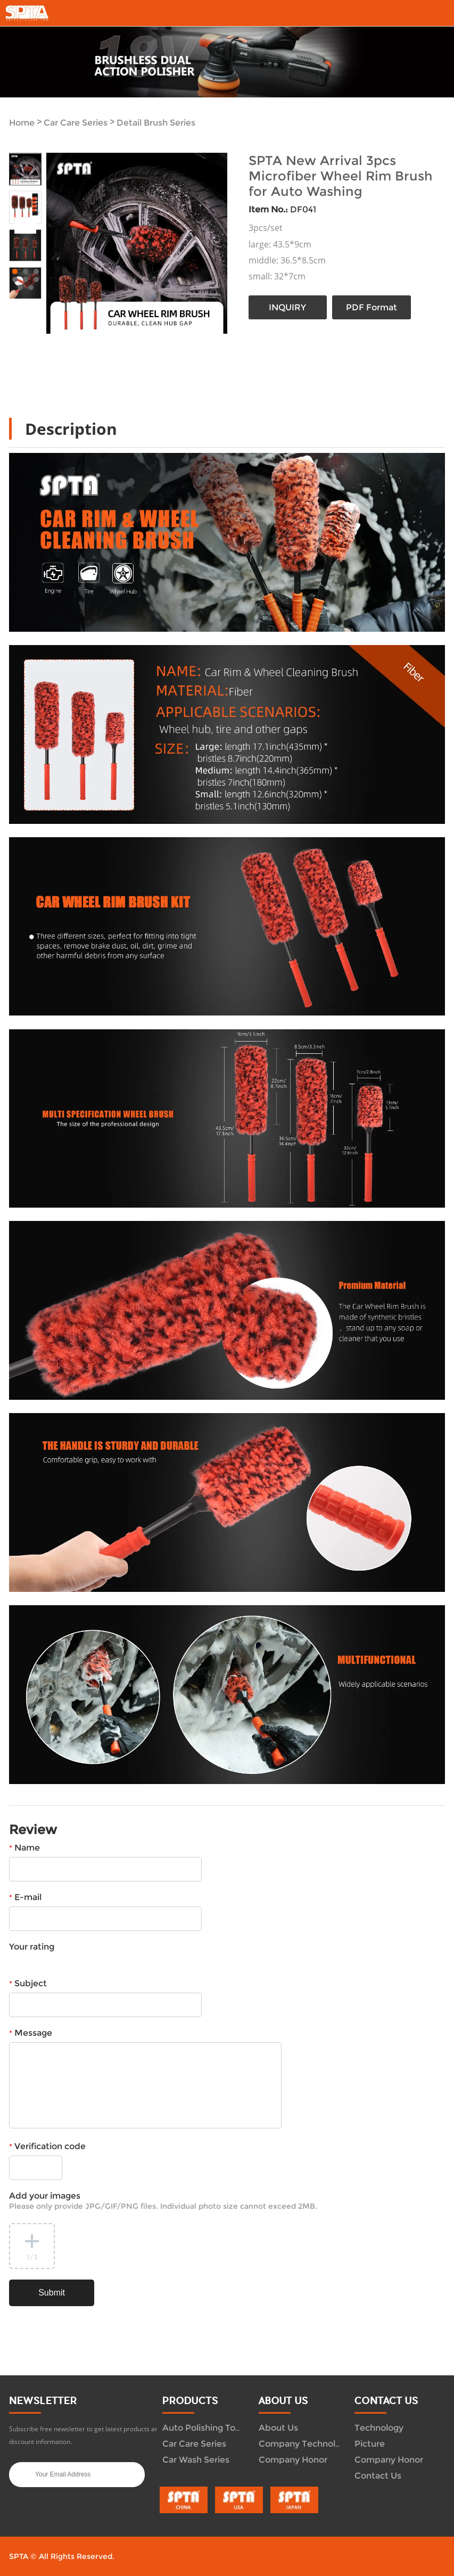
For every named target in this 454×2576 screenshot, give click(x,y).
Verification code (47, 2146)
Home (22, 123)
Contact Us (377, 2476)
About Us (278, 2428)
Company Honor (293, 2460)
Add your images (163, 2201)
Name (24, 1848)
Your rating (31, 1947)
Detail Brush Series (156, 123)
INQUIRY (287, 307)
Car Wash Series (195, 2460)
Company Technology (305, 2444)
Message (30, 2033)
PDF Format (371, 307)
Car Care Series (76, 123)
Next (27, 225)
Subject (28, 1983)
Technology (378, 2428)
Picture (369, 2444)
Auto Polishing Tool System (219, 2428)
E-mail (25, 1897)
